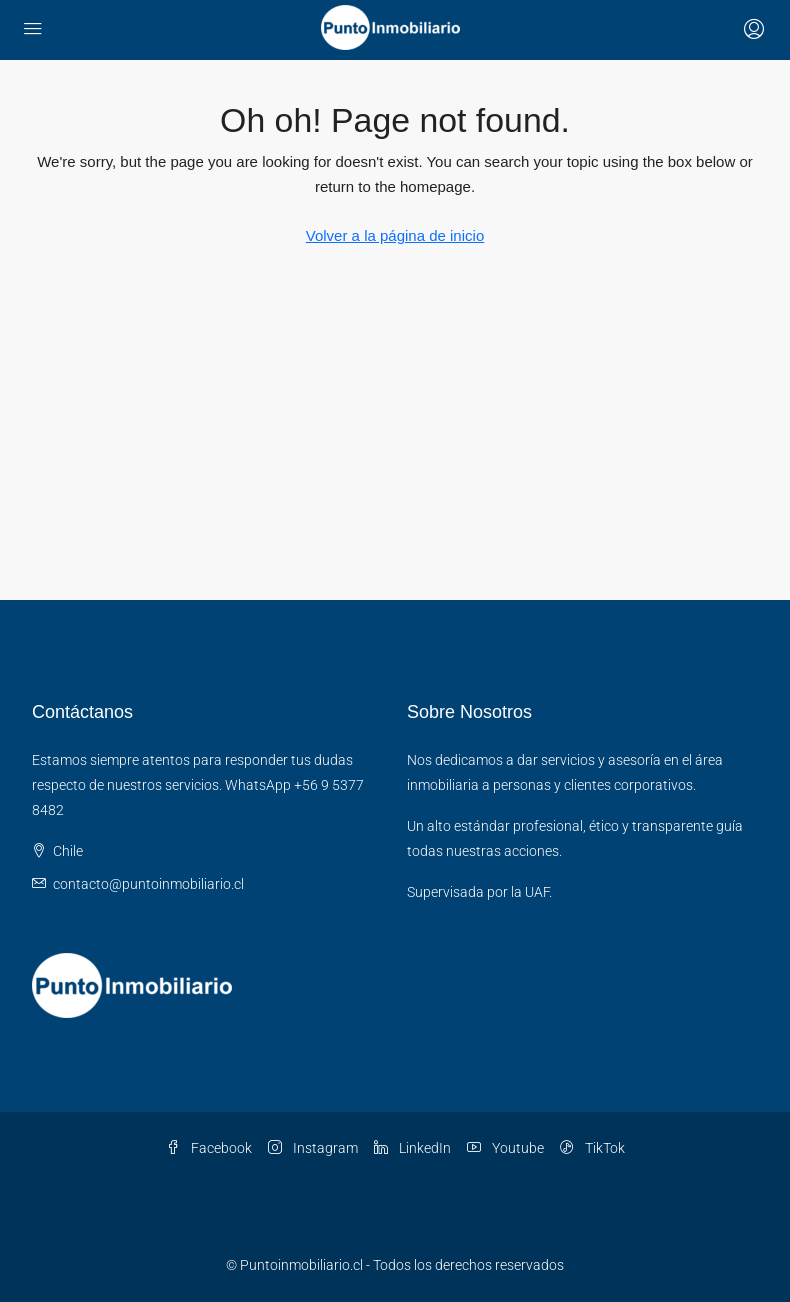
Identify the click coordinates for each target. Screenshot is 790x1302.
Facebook (209, 1148)
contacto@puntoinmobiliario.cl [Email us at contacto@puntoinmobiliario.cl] (148, 884)
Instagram (313, 1148)
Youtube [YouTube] (505, 1148)
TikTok (592, 1148)
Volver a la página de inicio (395, 235)
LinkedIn (412, 1148)
